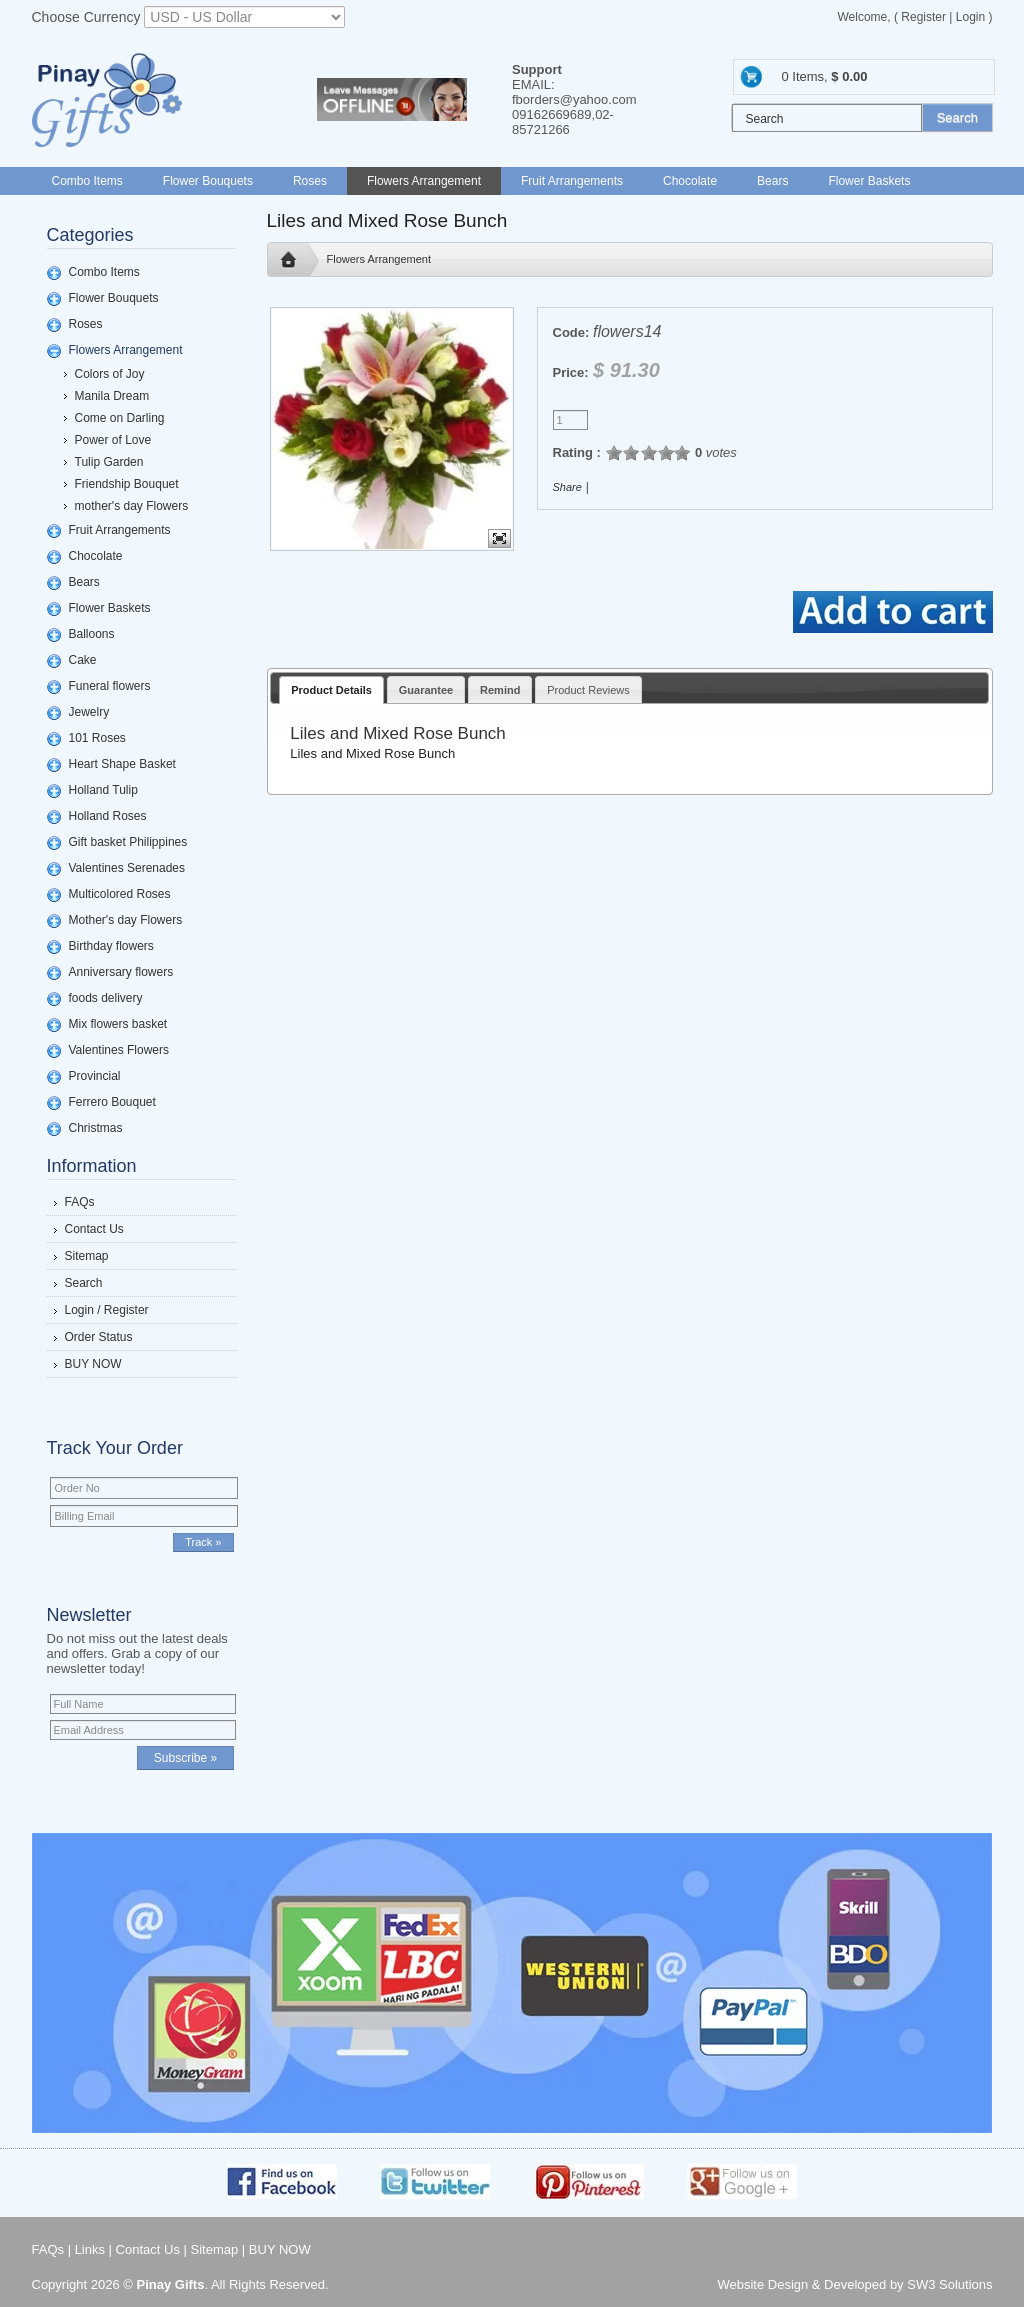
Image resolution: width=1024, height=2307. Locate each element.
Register (923, 17)
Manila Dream (112, 396)
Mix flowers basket (118, 1024)
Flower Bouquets (208, 181)
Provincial (95, 1076)
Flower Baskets (869, 181)
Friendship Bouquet (127, 484)
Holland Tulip (103, 790)
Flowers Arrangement (424, 181)
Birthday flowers (111, 946)
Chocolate (690, 181)
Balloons (92, 634)
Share (567, 487)
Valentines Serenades (127, 868)
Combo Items (87, 181)
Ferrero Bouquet (112, 1102)
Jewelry (89, 712)
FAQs (80, 1202)
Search (84, 1283)
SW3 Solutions (949, 2284)
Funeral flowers (110, 686)
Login (970, 17)
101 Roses (97, 738)
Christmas (96, 1128)
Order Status (99, 1337)
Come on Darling (120, 418)
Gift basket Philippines (128, 842)
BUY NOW (93, 1364)
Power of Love (113, 440)
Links (90, 2249)
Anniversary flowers (121, 972)
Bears (772, 181)
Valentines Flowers (119, 1050)
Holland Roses (108, 816)
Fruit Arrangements (572, 181)
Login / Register (107, 1310)
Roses (310, 181)
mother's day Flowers (132, 506)
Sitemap (87, 1256)
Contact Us (94, 1229)
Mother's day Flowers (126, 920)
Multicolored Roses (120, 894)
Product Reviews (588, 690)
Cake (83, 660)
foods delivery (106, 998)
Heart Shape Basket (122, 764)
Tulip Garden (109, 462)
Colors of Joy (110, 374)
